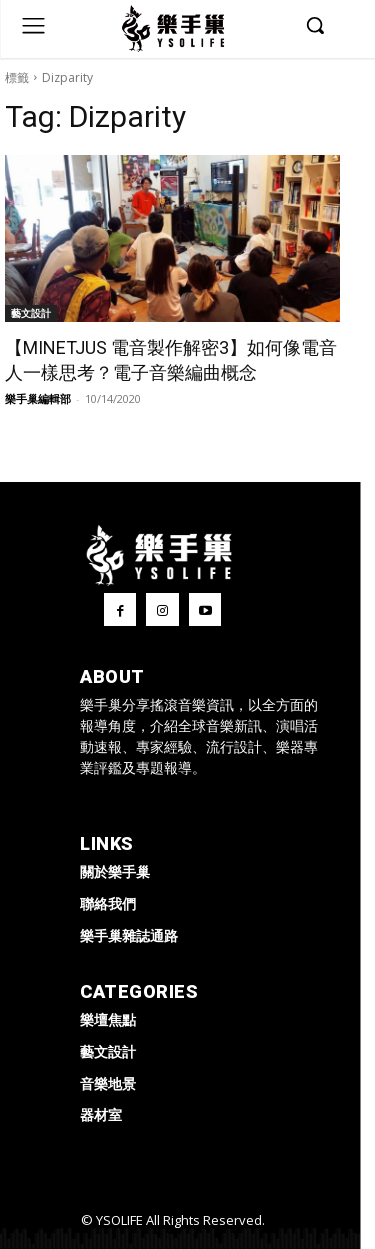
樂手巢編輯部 (38, 398)
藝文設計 (31, 313)
